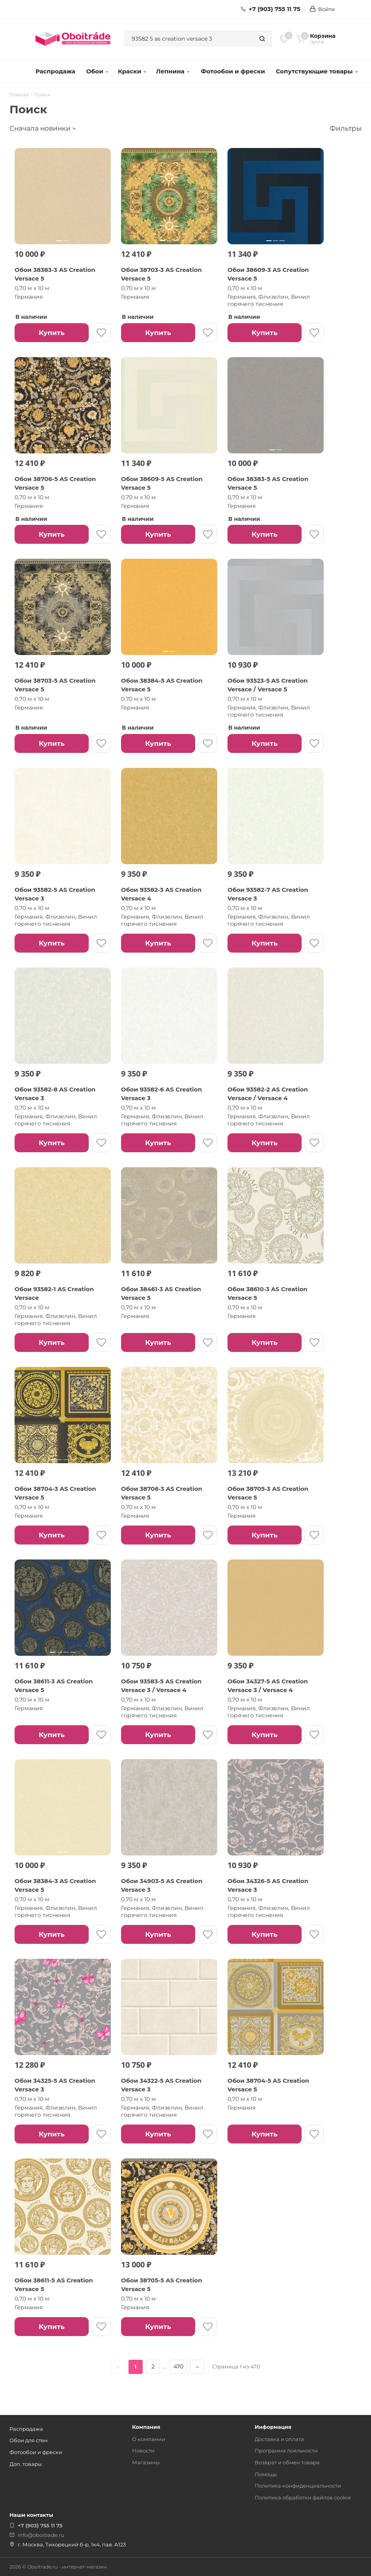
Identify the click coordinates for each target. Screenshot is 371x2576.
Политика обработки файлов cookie (303, 2497)
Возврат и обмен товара (287, 2462)
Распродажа (55, 71)
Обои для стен (28, 2440)
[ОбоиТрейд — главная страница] (72, 39)
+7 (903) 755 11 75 (270, 9)
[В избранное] (101, 332)
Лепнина (173, 71)
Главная (19, 94)
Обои (97, 71)
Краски (132, 71)
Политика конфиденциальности (298, 2485)
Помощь (266, 2474)
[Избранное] (284, 38)
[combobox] (189, 38)
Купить (51, 333)
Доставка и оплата (279, 2439)
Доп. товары (25, 2464)
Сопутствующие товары (317, 71)
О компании (148, 2439)
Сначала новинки (40, 128)
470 (178, 2366)
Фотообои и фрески (233, 71)
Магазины (146, 2462)
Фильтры (346, 128)
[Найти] (262, 38)
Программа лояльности (286, 2450)
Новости (143, 2450)
